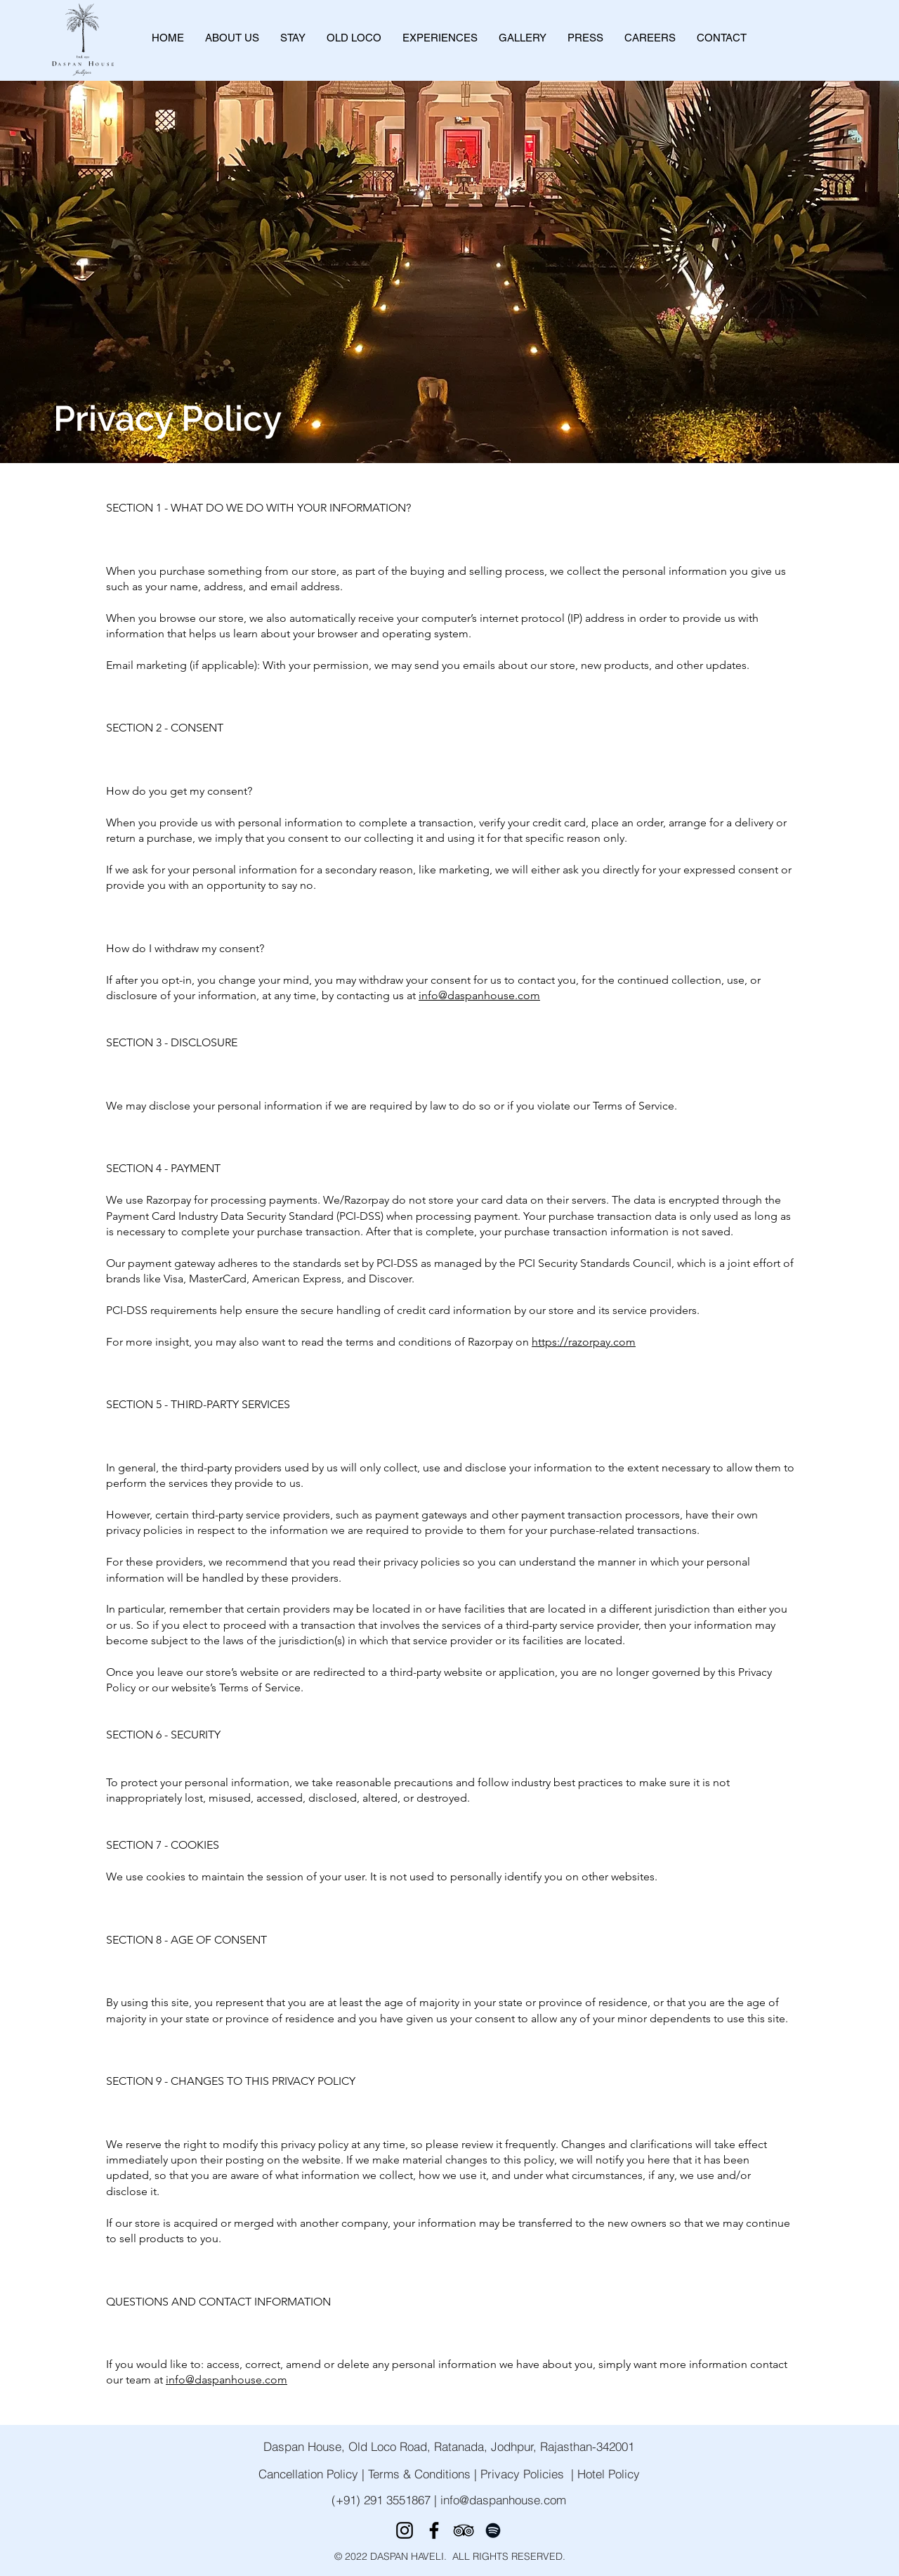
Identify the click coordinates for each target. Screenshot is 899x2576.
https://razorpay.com (584, 1341)
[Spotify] (493, 2530)
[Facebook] (434, 2530)
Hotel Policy (608, 2473)
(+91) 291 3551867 (383, 2499)
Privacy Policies (522, 2473)
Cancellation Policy (308, 2473)
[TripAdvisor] (463, 2530)
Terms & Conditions (419, 2473)
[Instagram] (404, 2530)
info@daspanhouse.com (479, 995)
